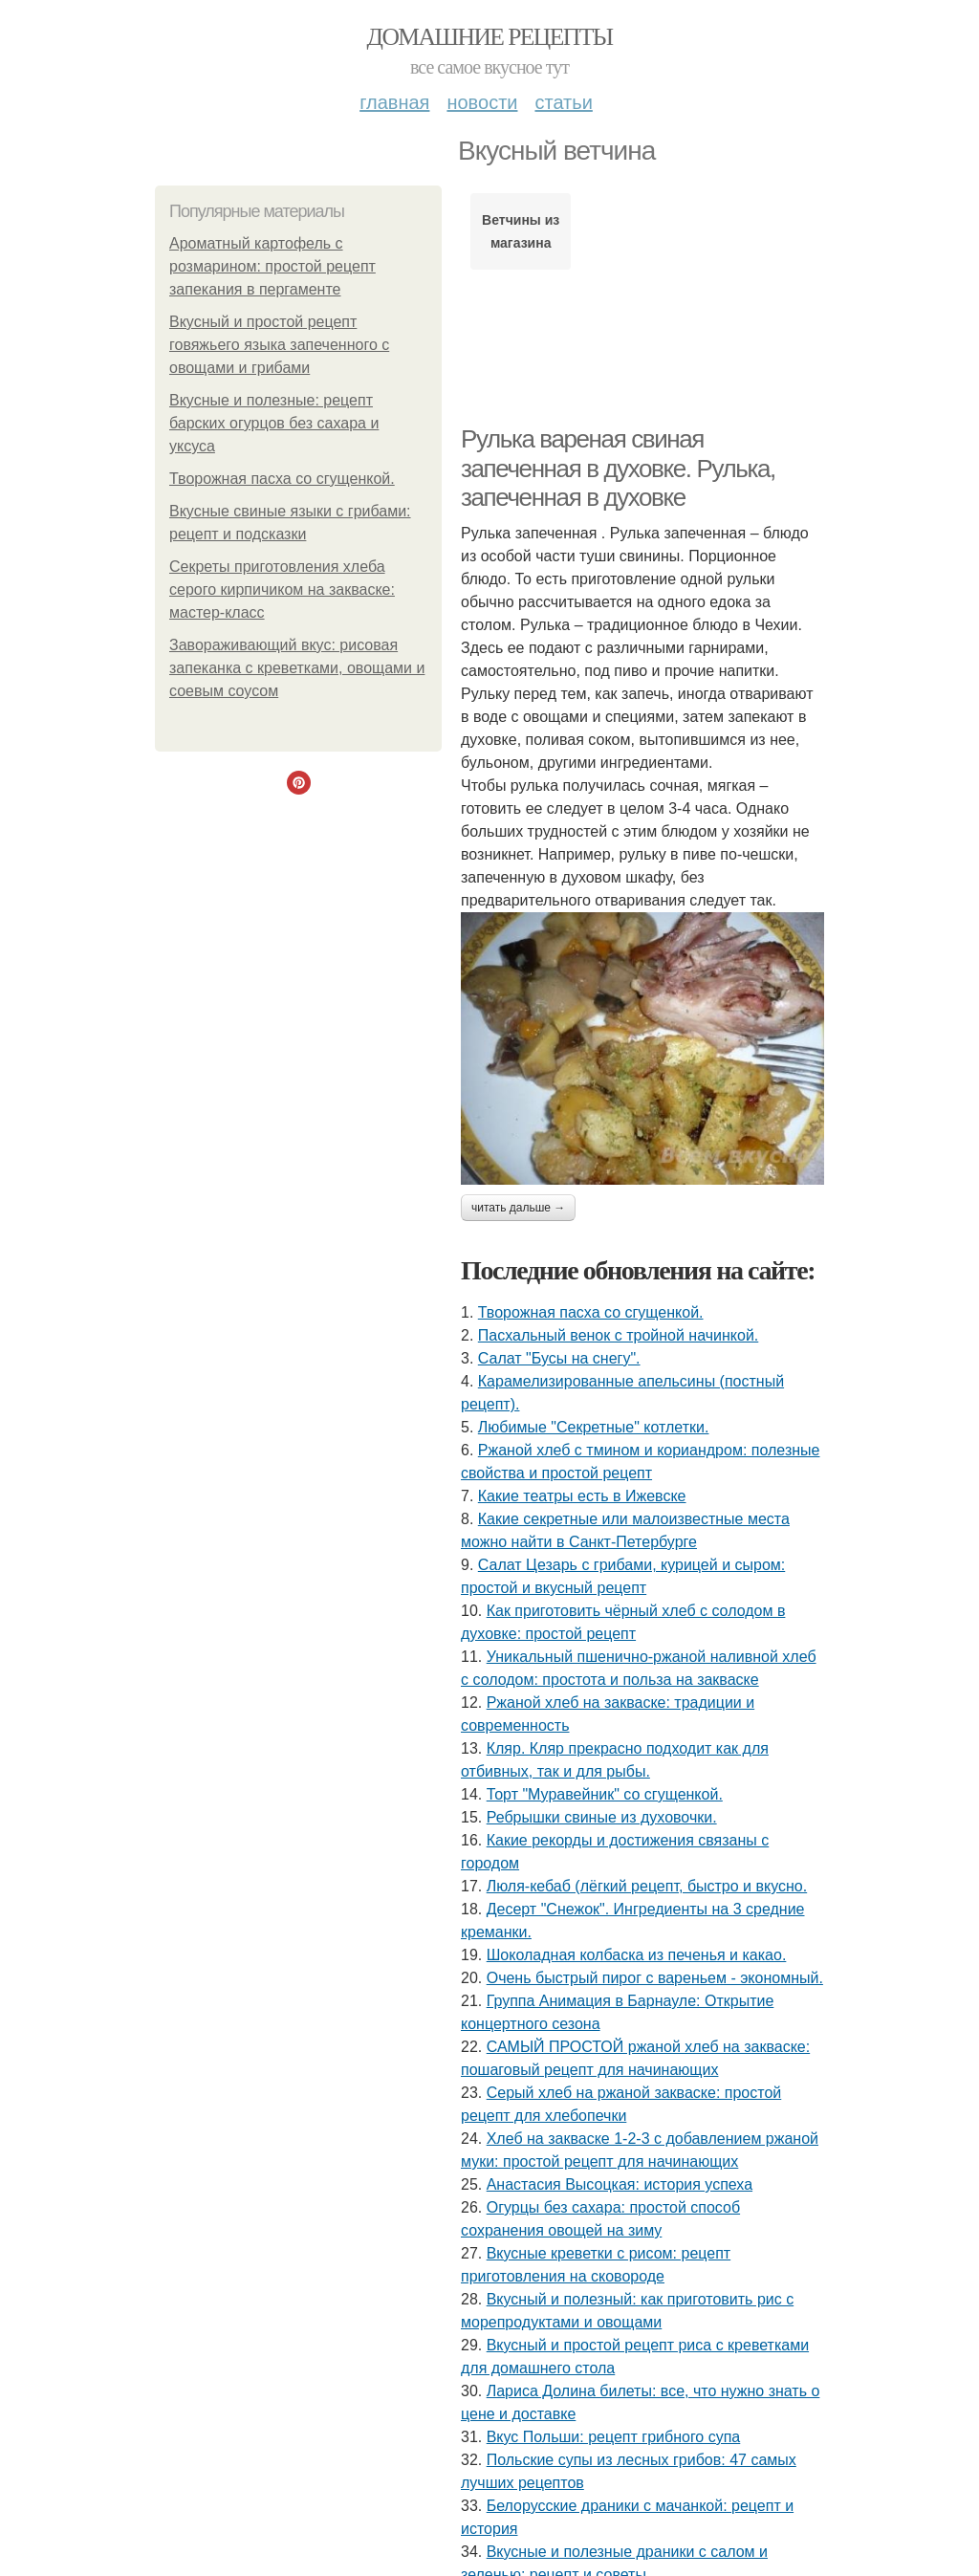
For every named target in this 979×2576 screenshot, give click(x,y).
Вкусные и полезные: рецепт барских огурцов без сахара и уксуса (274, 423)
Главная (394, 102)
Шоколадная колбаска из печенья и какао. (637, 1955)
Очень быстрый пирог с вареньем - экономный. (655, 1978)
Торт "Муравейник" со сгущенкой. (605, 1794)
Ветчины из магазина (520, 231)
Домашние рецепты (490, 37)
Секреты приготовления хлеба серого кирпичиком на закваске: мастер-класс (282, 589)
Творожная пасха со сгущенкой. (282, 478)
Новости (481, 102)
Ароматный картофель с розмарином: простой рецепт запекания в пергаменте (272, 266)
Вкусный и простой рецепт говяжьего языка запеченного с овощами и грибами (279, 345)
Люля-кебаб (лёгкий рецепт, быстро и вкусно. (647, 1886)
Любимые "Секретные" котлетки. (593, 1427)
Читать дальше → (518, 1207)
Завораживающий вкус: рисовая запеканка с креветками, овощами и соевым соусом (296, 668)
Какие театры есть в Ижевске (582, 1496)
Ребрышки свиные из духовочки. (602, 1817)
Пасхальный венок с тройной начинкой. (618, 1335)
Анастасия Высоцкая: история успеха (619, 2184)
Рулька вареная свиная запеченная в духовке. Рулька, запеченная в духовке (618, 468)
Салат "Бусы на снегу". (559, 1358)
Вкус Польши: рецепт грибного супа (614, 2437)
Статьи (563, 102)
